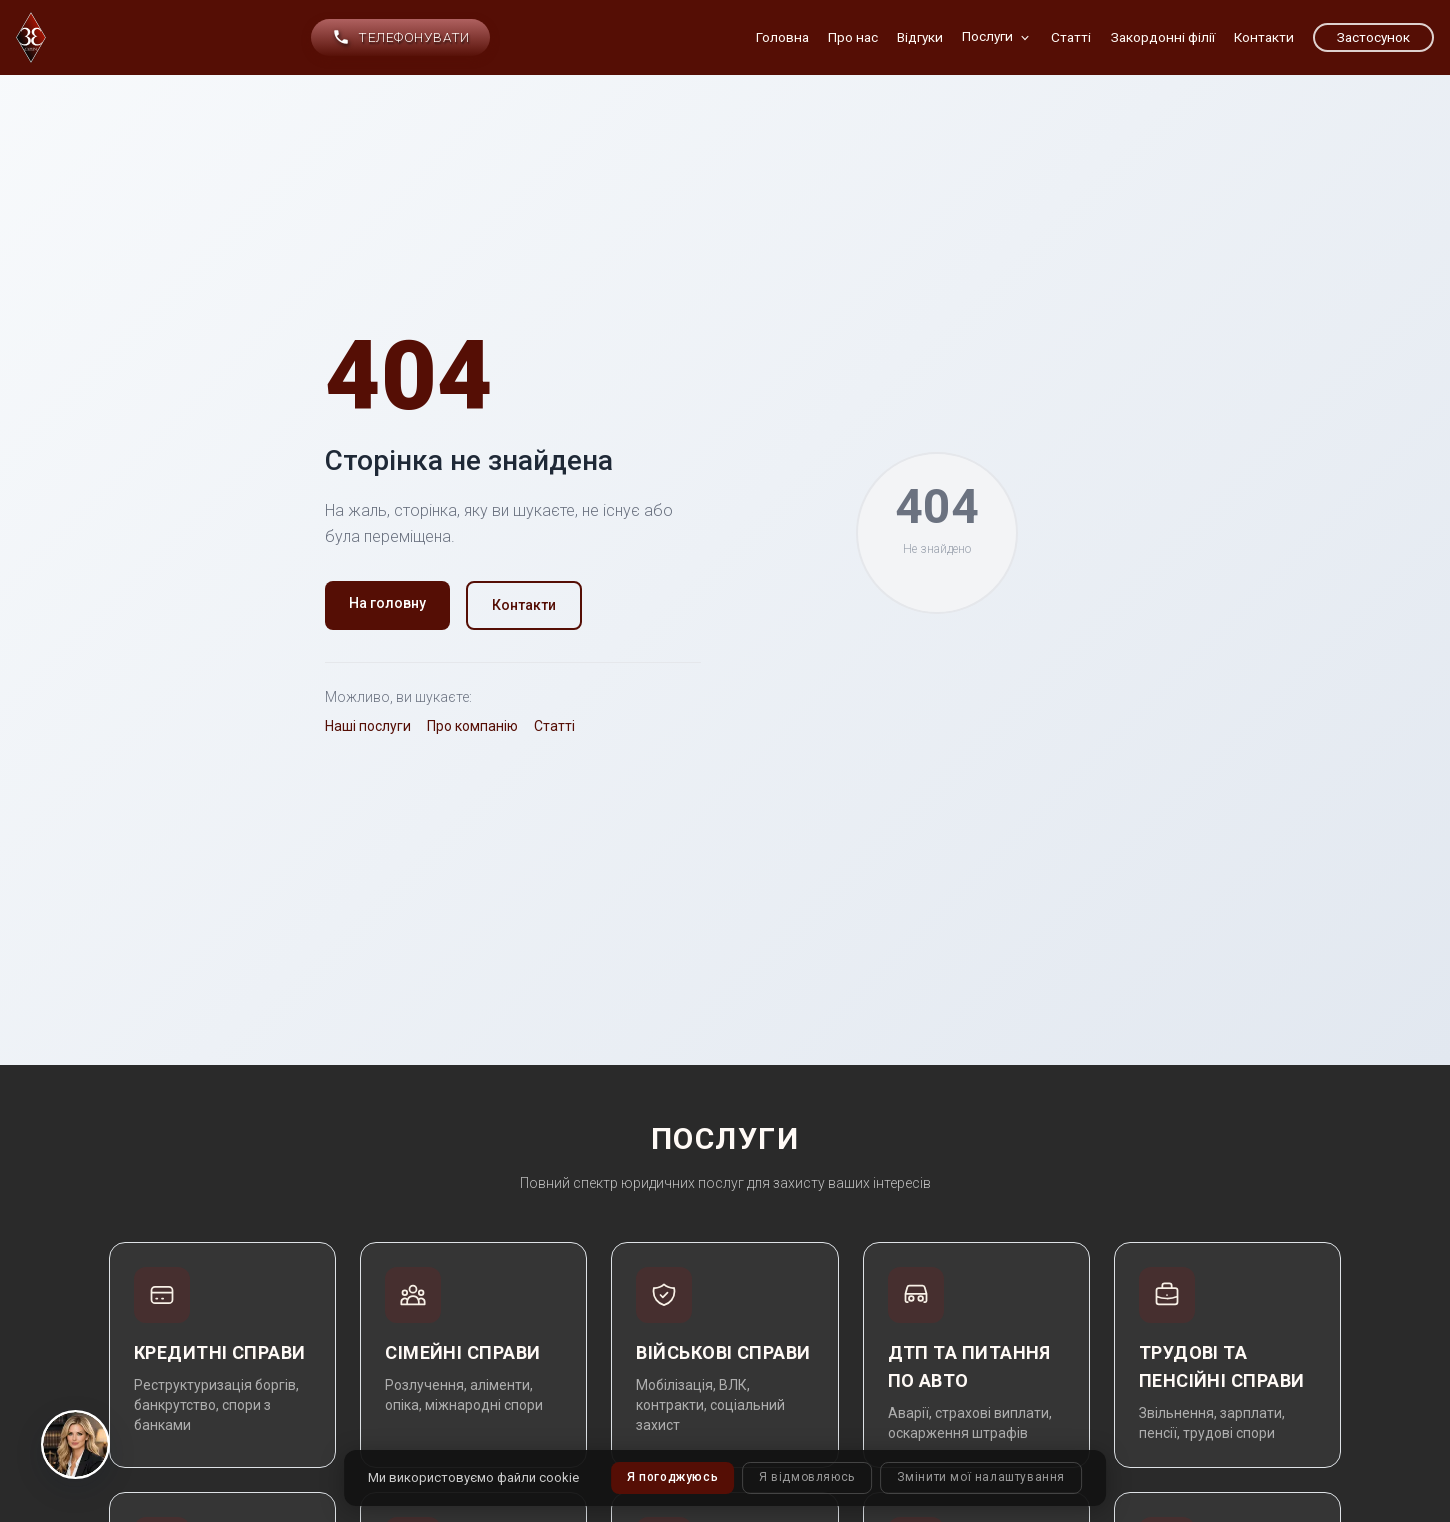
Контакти (524, 605)
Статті (554, 726)
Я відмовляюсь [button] (807, 1478)
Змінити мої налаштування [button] (981, 1478)
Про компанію (472, 726)
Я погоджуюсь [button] (672, 1478)
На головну (387, 603)
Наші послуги (368, 726)
